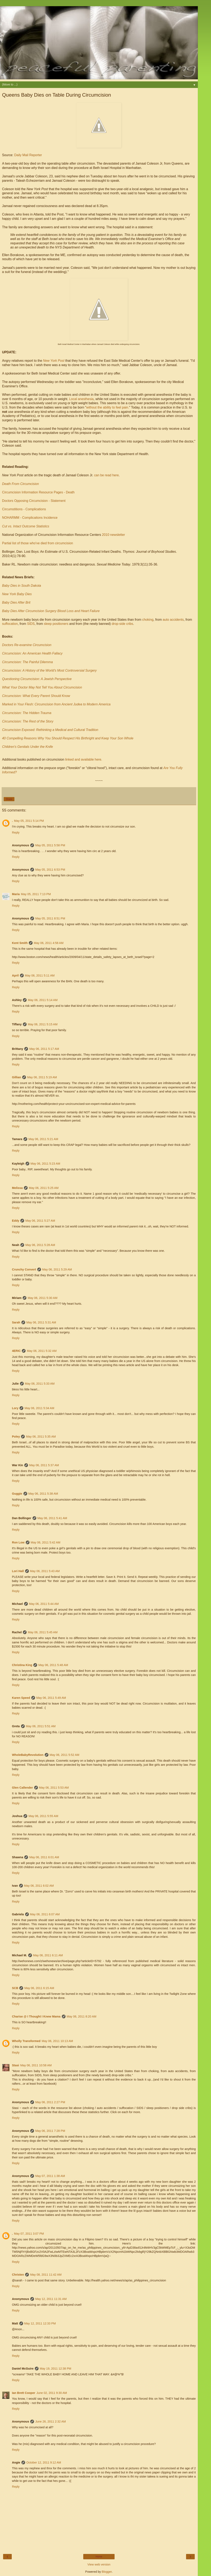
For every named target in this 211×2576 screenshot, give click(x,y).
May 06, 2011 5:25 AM (44, 1188)
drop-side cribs (122, 623)
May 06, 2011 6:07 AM (45, 1914)
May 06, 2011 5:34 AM (39, 1408)
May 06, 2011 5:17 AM (44, 1048)
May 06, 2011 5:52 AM (64, 1754)
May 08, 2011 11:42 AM (45, 2274)
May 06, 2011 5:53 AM (54, 1787)
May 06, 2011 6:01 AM (44, 1857)
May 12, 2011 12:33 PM (40, 2323)
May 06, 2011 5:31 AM (41, 1322)
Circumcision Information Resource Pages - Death (38, 492)
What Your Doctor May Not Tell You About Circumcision (42, 687)
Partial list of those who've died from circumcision (37, 543)
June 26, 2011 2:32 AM (50, 2421)
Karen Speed (21, 1697)
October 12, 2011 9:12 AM (43, 2462)
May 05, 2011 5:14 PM (29, 820)
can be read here (106, 475)
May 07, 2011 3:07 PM (29, 2233)
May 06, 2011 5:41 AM (52, 1518)
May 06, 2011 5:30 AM (42, 1298)
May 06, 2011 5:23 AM (45, 1163)
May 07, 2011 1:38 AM (50, 2176)
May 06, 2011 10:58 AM (36, 2065)
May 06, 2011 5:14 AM (42, 1000)
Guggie (17, 1493)
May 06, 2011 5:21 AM (43, 1139)
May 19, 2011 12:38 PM (55, 2368)
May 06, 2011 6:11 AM (48, 1955)
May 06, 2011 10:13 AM (57, 2041)
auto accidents (173, 619)
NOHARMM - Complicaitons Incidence (29, 517)
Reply (16, 832)
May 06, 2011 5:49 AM (51, 1697)
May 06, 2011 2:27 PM (50, 2102)
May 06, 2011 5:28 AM (40, 1245)
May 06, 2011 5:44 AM (44, 1603)
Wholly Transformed (26, 2041)
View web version (98, 2564)
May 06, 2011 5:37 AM (44, 1465)
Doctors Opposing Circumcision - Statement (34, 500)
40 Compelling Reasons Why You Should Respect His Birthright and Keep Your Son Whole (67, 738)
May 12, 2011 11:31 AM (51, 2299)
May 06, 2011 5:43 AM (45, 1571)
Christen (18, 2274)
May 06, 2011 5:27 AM (40, 1220)
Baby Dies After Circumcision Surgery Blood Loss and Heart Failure (51, 611)
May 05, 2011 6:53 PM (50, 869)
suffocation (10, 623)
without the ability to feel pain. (107, 407)
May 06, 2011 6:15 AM (39, 1988)
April (15, 975)
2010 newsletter (113, 534)
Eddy (15, 1220)
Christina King (22, 1665)
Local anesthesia (81, 399)
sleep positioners (56, 623)
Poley (16, 1436)
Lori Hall (18, 1571)
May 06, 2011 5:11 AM (40, 975)
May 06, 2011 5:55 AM (43, 1816)
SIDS (31, 623)
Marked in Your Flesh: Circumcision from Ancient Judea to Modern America (56, 704)
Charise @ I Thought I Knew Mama (36, 2016)
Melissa (17, 1188)
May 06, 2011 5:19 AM (42, 1077)
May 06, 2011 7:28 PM (50, 2130)
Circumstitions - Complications (24, 509)
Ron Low (18, 1542)
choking (148, 619)
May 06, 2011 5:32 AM (41, 1350)
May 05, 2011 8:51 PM (50, 918)
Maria (16, 894)
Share (9, 799)
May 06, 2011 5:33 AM (40, 1383)
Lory (15, 1408)
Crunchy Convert (24, 1269)
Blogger (107, 2571)
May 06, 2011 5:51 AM (41, 1726)
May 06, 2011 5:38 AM (43, 1493)
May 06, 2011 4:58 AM (48, 943)
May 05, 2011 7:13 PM (36, 894)
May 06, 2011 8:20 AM (81, 2016)
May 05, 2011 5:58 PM (50, 845)
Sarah (16, 1322)
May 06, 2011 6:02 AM (39, 1885)
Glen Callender (22, 1787)
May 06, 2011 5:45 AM (42, 1632)
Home (99, 2556)
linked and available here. (83, 759)
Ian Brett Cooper (23, 2393)
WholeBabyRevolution (27, 1754)
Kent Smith (20, 943)
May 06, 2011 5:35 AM (41, 1436)
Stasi (15, 2065)
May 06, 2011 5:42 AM (45, 1542)
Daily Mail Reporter (28, 155)
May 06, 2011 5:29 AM (57, 1269)
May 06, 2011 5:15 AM (42, 1024)
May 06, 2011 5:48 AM (53, 1665)
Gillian (16, 1077)
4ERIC (16, 1350)
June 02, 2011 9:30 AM (51, 2393)
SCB (15, 1988)
